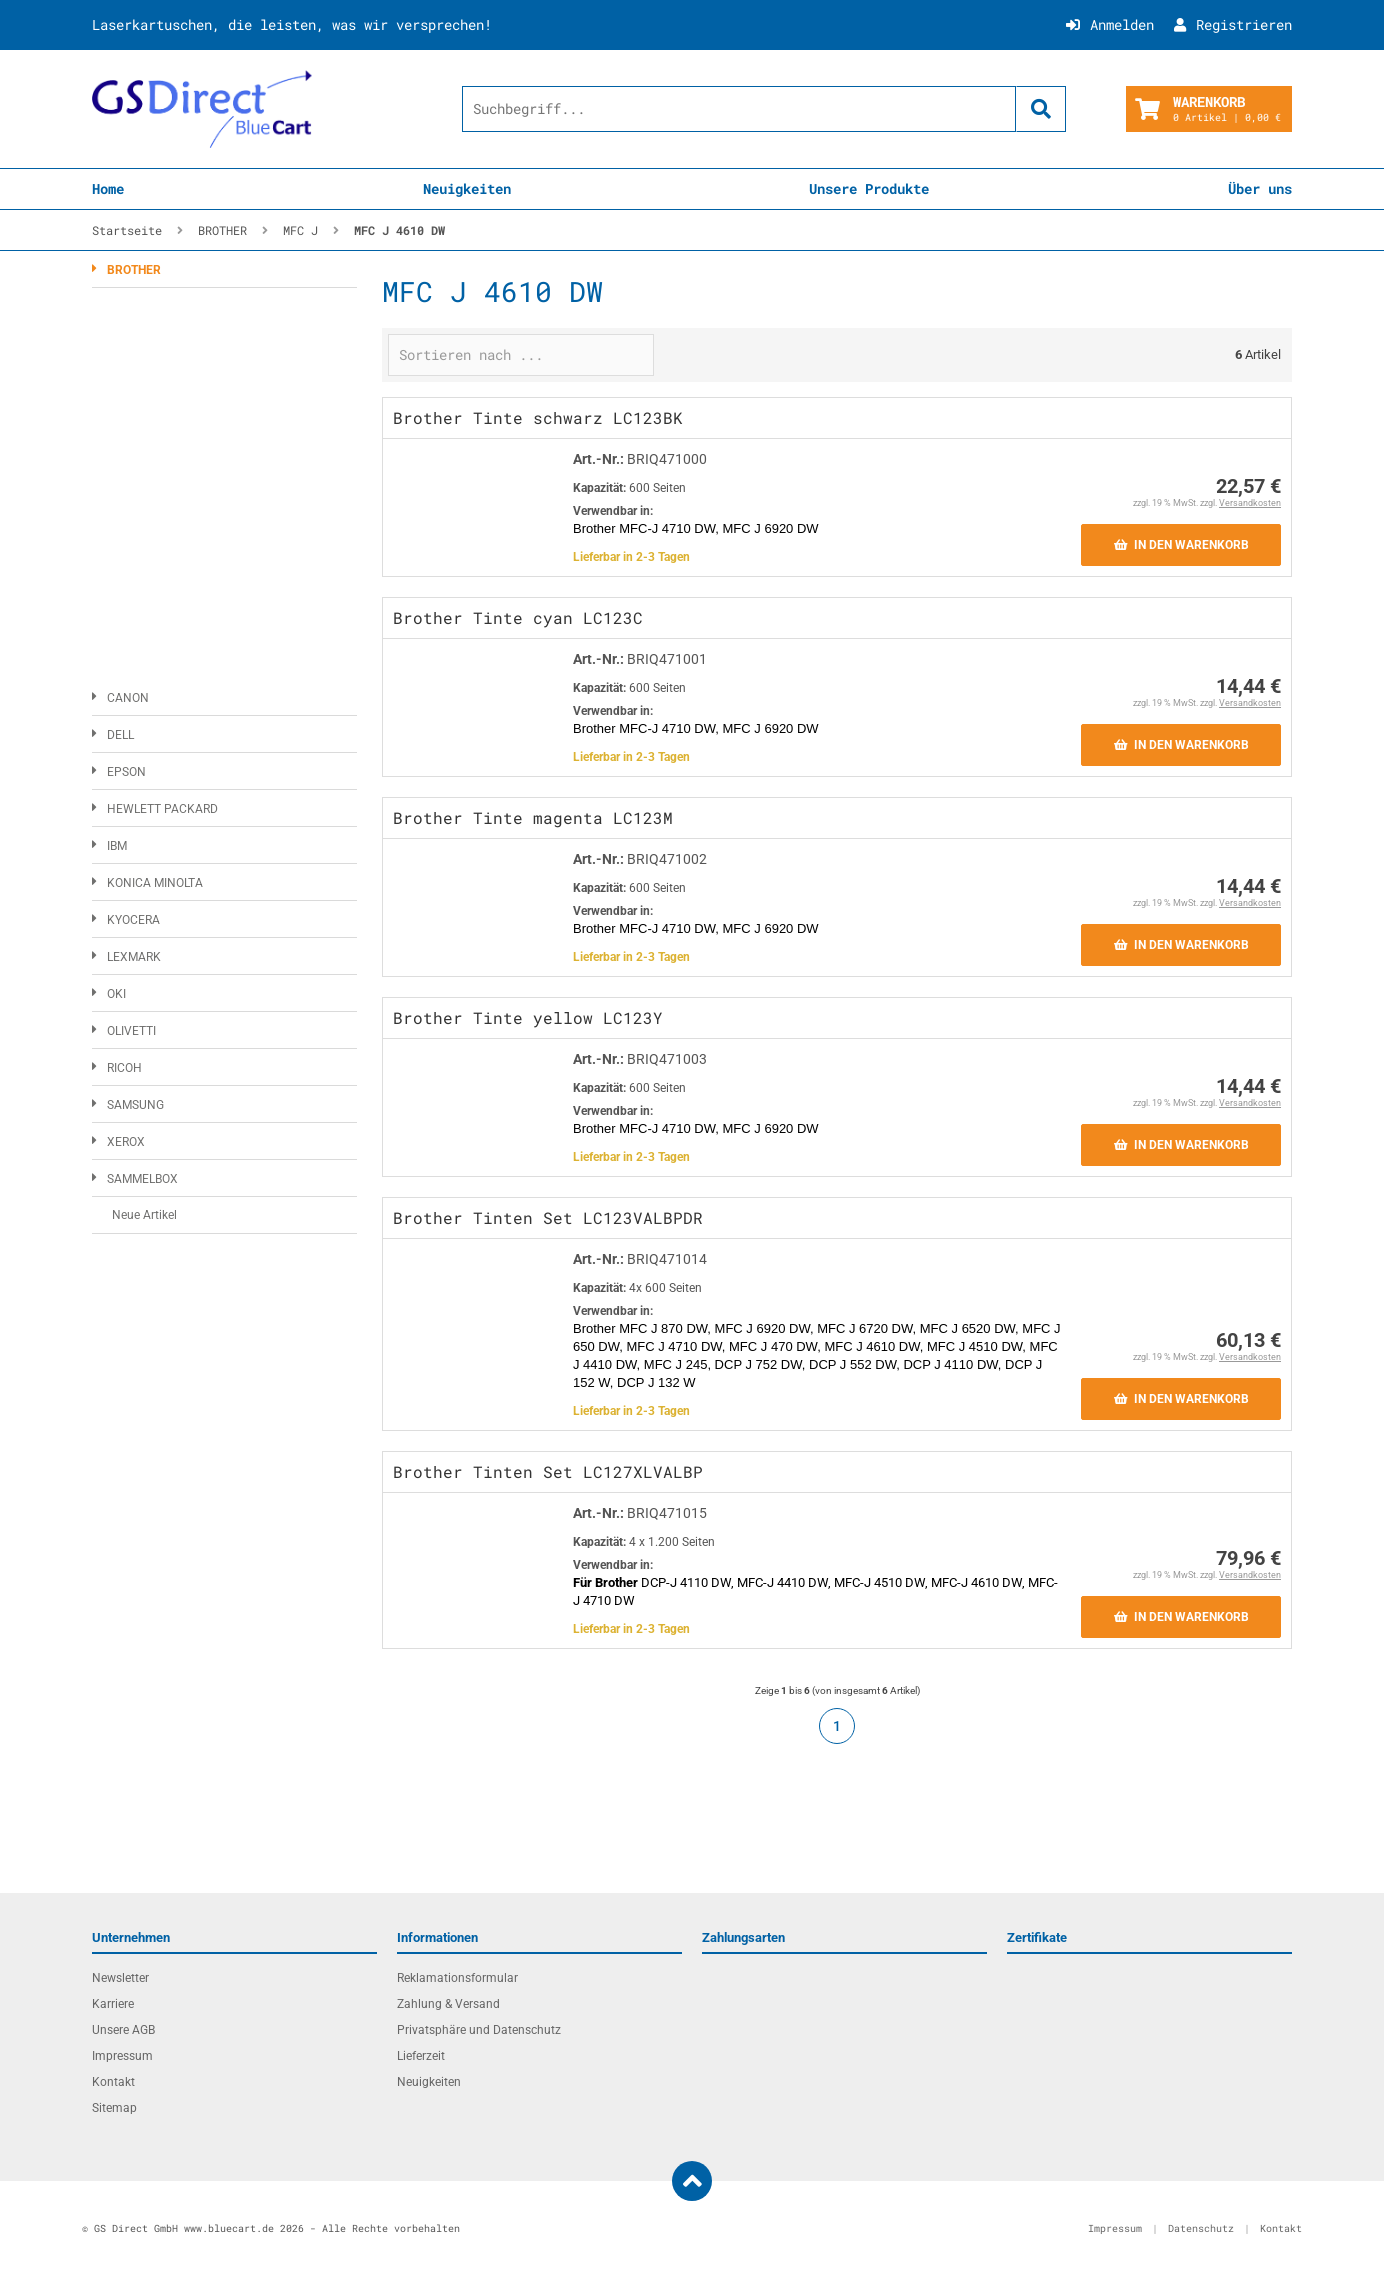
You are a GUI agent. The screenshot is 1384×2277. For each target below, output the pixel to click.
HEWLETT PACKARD (162, 809)
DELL (120, 735)
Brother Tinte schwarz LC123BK (538, 417)
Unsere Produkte (869, 188)
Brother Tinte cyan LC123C (518, 617)
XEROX (126, 1142)
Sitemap (114, 2108)
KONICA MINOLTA (155, 883)
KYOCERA (133, 920)
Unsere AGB (123, 2030)
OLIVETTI (131, 1031)
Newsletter (120, 1978)
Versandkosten (1250, 503)
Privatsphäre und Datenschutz (479, 2030)
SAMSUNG (135, 1105)
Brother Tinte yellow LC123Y (528, 1017)
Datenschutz (1201, 2228)
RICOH (124, 1068)
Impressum (122, 2056)
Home (108, 188)
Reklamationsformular (457, 1978)
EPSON (126, 772)
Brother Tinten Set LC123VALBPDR (548, 1217)
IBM (117, 846)
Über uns (1260, 188)
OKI (116, 994)
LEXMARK (134, 957)
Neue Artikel (144, 1215)
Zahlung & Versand (448, 2004)
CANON (128, 698)
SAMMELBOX (142, 1179)
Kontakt (113, 2082)
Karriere (113, 2004)
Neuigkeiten (467, 188)
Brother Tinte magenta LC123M (533, 817)
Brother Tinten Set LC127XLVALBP (548, 1471)
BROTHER (134, 270)
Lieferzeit (421, 2056)
